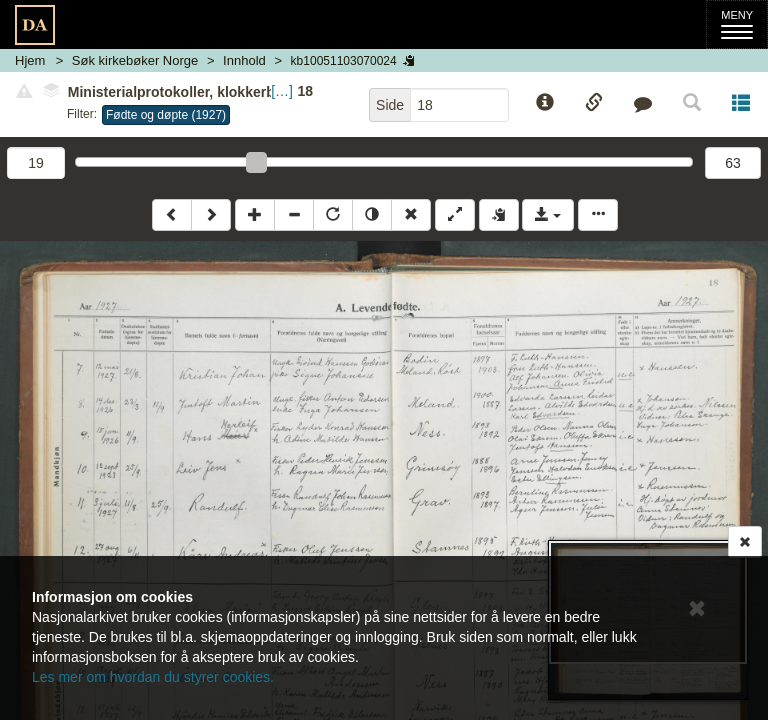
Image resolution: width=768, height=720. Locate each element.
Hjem (30, 60)
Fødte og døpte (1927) (166, 115)
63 (733, 163)
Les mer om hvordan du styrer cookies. (153, 677)
